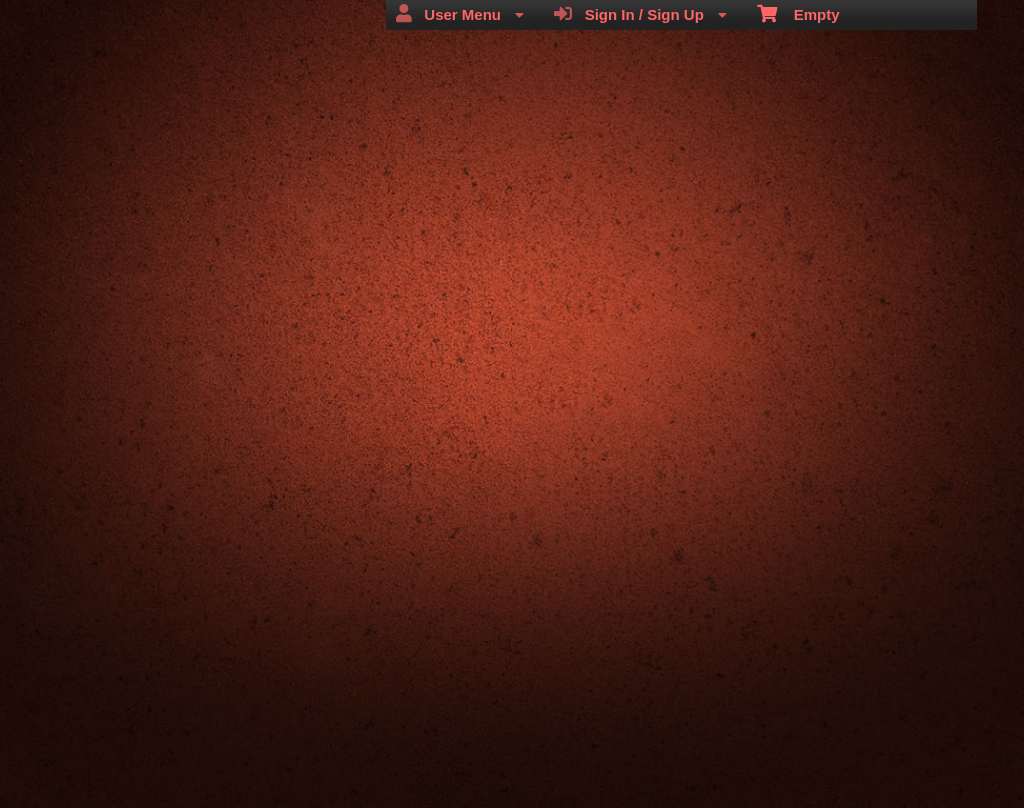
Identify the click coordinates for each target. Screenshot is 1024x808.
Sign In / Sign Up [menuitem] (640, 14)
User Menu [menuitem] (460, 14)
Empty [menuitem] (798, 13)
